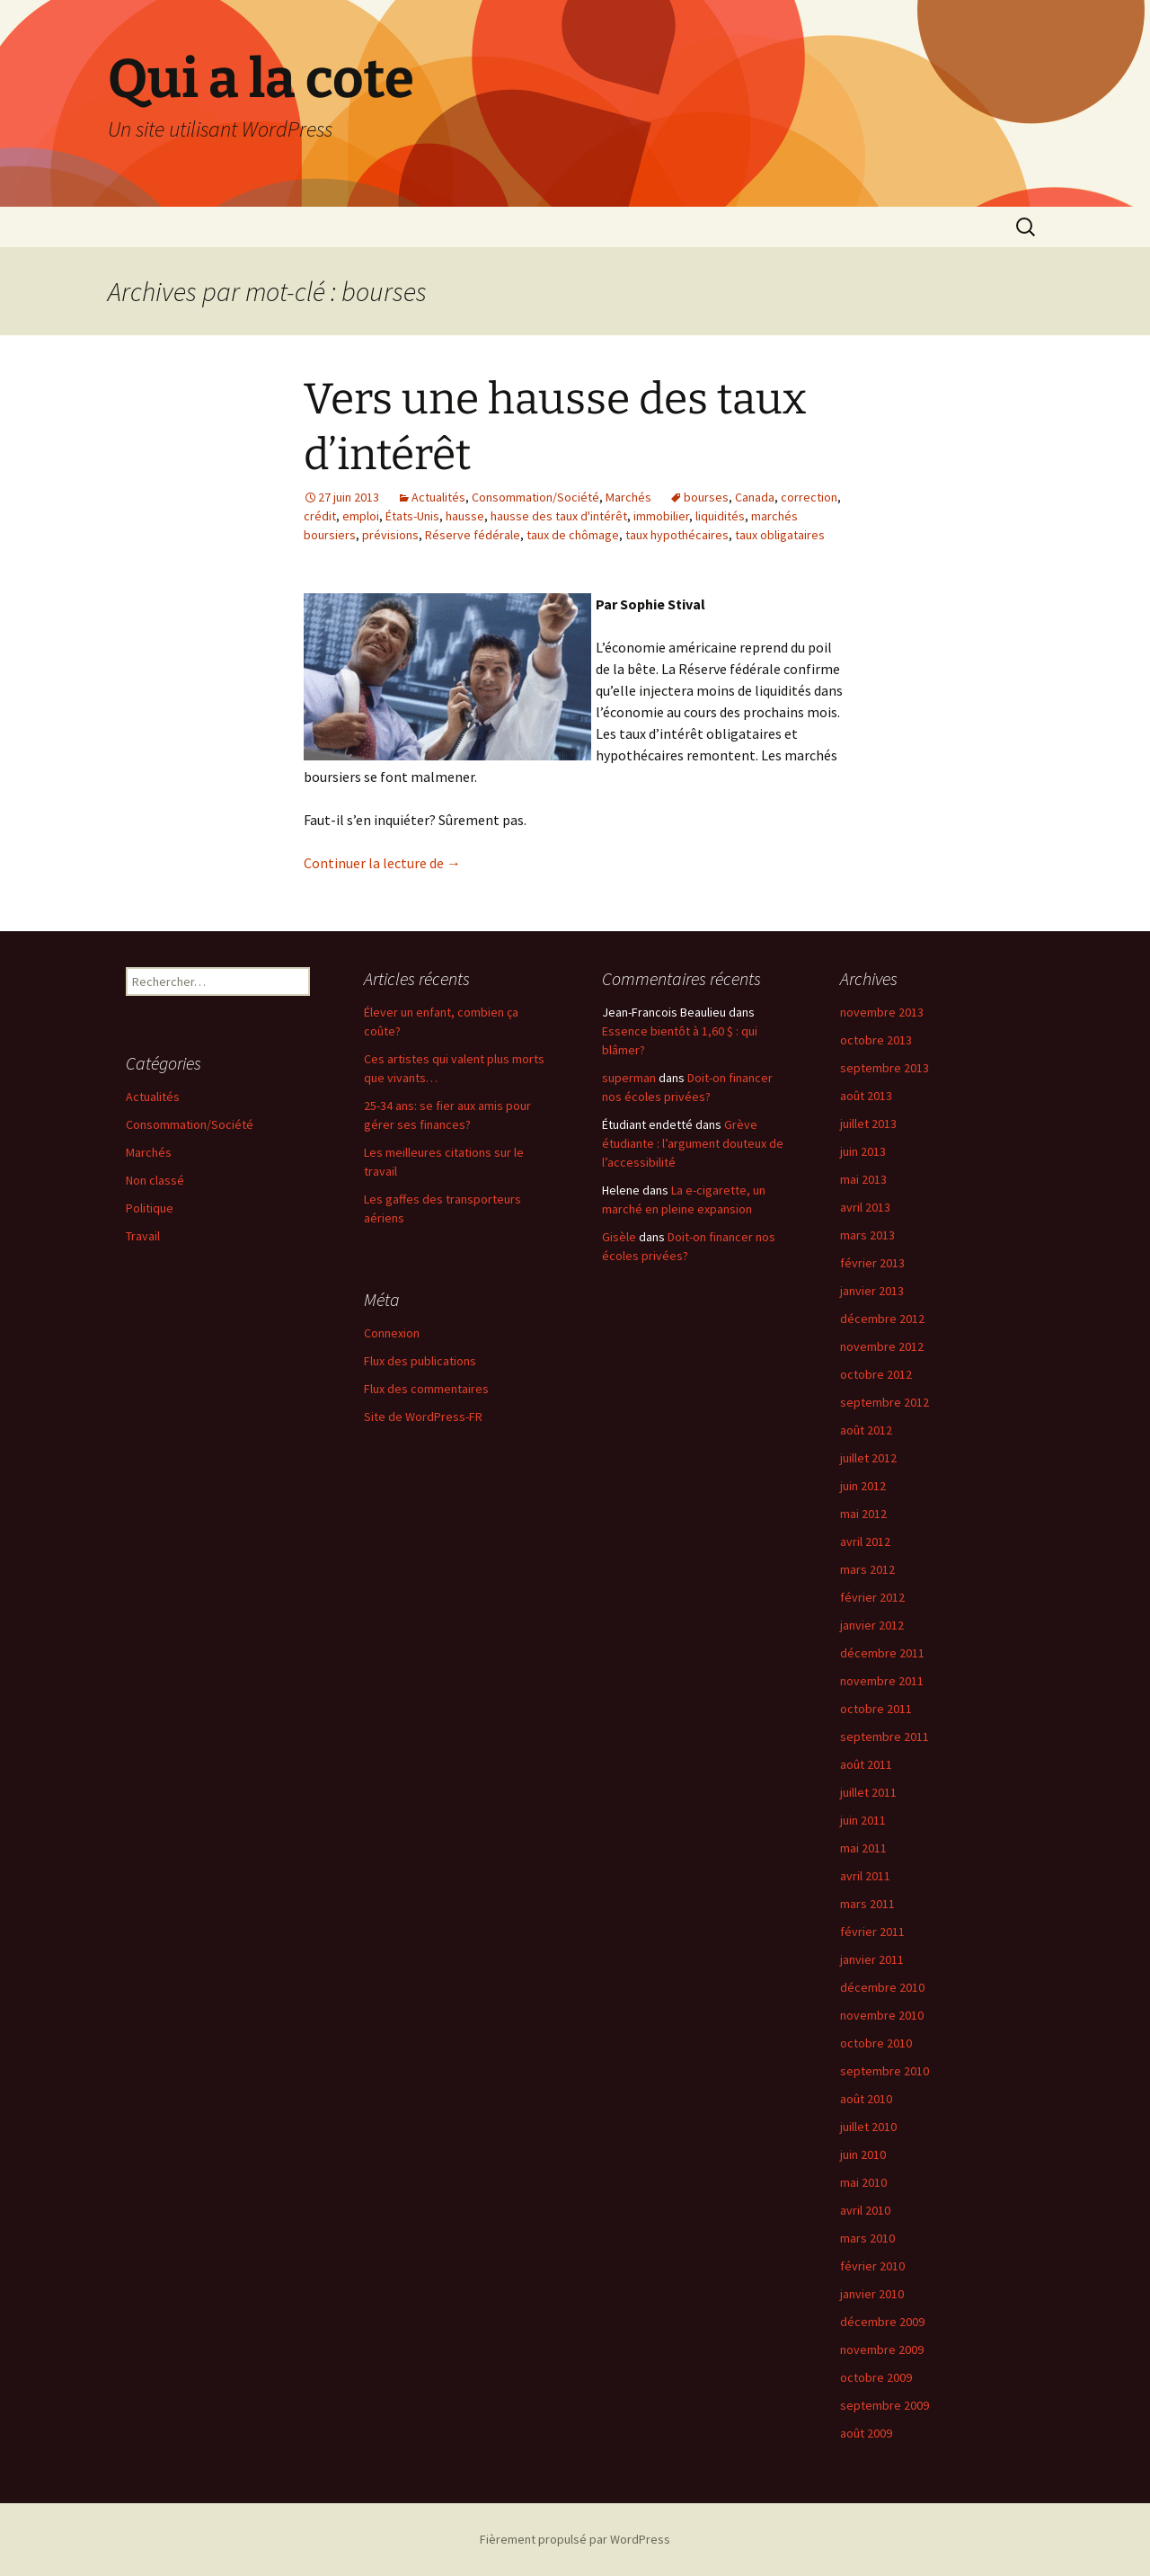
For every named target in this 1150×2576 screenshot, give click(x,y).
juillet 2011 (868, 1792)
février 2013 (872, 1263)
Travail (143, 1236)
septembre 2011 (884, 1736)
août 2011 (866, 1764)
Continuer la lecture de (382, 863)
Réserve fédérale (472, 535)
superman (629, 1078)
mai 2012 (863, 1514)
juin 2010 (863, 2154)
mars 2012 (867, 1569)
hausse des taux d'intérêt (559, 516)
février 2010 (872, 2266)
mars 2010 (867, 2238)
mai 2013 (863, 1179)
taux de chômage (572, 535)
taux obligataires (780, 535)
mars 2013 (867, 1235)
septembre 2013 (884, 1068)
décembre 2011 (882, 1653)
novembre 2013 (882, 1012)
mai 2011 (863, 1848)
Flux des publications (420, 1361)
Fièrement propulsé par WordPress (575, 2539)
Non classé (155, 1180)
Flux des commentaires (426, 1389)
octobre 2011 (876, 1709)
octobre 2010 (876, 2043)
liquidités (720, 516)
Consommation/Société (535, 497)
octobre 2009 (876, 2377)
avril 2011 (865, 1876)
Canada (754, 497)
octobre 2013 (876, 1040)
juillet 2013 (868, 1123)
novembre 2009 (882, 2349)
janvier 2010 (872, 2294)
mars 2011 (867, 1904)
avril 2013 (865, 1207)
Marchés (628, 497)
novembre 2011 (882, 1681)
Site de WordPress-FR (423, 1416)
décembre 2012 (882, 1318)
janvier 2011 (872, 1959)
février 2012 (872, 1597)
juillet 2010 (868, 2127)
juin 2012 (863, 1486)
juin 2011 (863, 1820)
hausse (465, 516)
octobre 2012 (876, 1374)
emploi (360, 516)
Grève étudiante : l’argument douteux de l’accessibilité (692, 1143)
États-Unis (412, 516)
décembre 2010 (882, 1987)
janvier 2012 (872, 1625)
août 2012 (866, 1430)
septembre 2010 (884, 2071)
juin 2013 (863, 1151)
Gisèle (619, 1237)
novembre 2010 (882, 2015)
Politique (149, 1208)
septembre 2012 (884, 1402)
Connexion (392, 1333)
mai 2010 (863, 2182)
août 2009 (866, 2433)
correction (809, 497)
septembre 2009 (884, 2405)
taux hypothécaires (677, 535)
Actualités (438, 497)
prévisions (390, 535)
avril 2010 (865, 2210)
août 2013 (866, 1096)
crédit (320, 516)
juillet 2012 (868, 1458)
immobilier (661, 516)
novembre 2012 (882, 1346)
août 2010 (866, 2099)
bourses (706, 497)
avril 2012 (865, 1541)
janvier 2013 (872, 1291)
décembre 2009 (882, 2322)
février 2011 (872, 1931)
